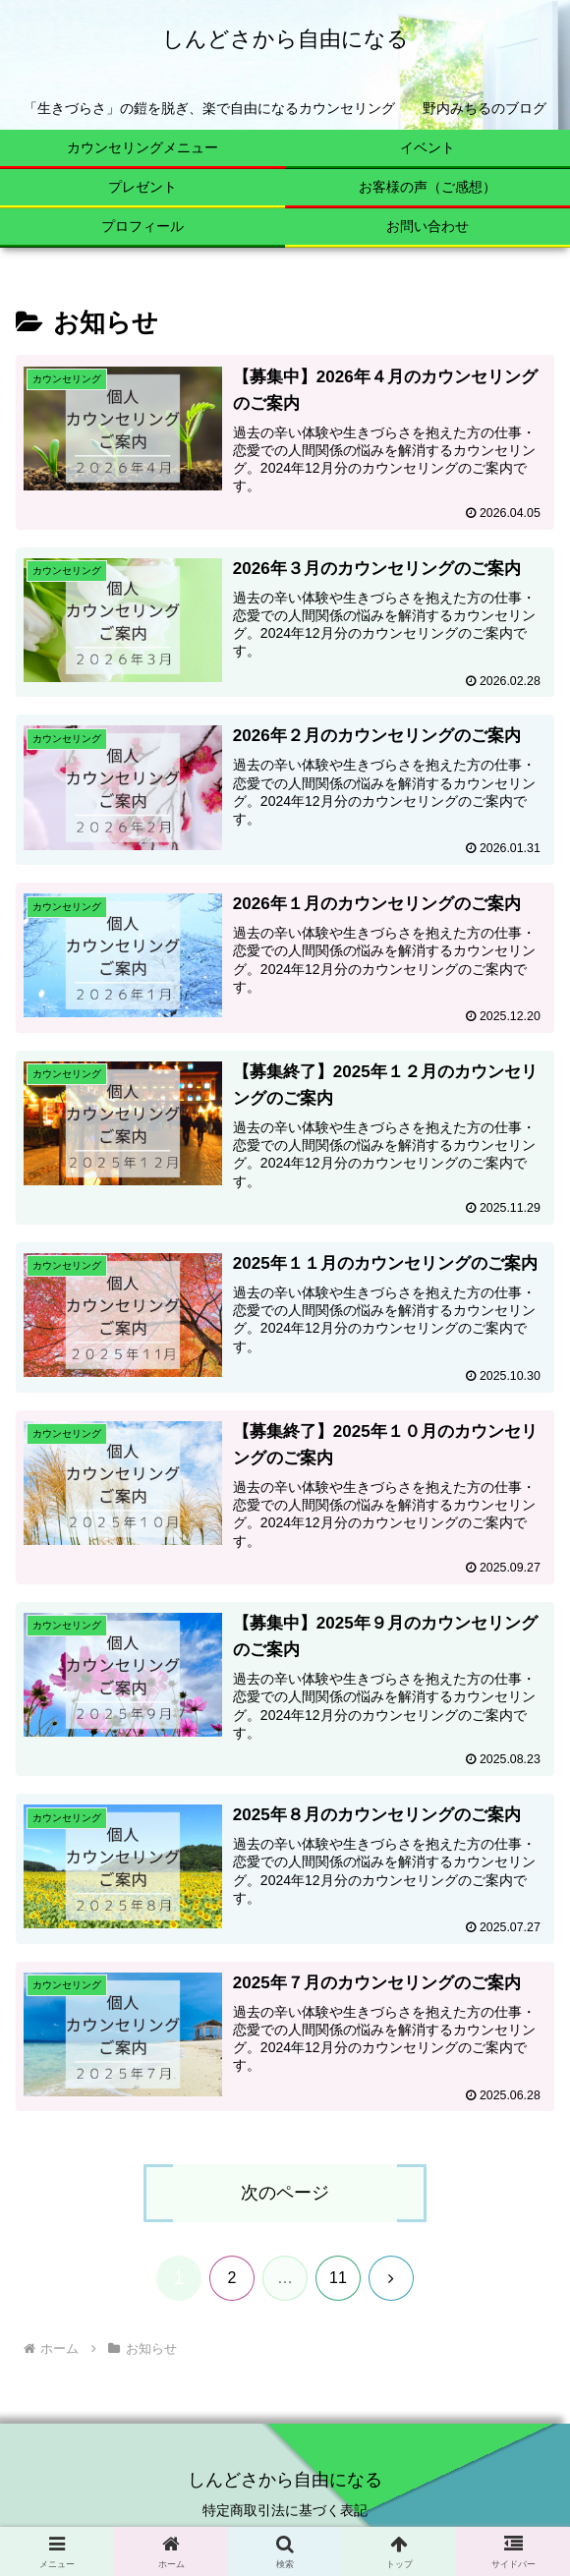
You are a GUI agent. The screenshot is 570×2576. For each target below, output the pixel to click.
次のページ (285, 2195)
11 (338, 2279)
